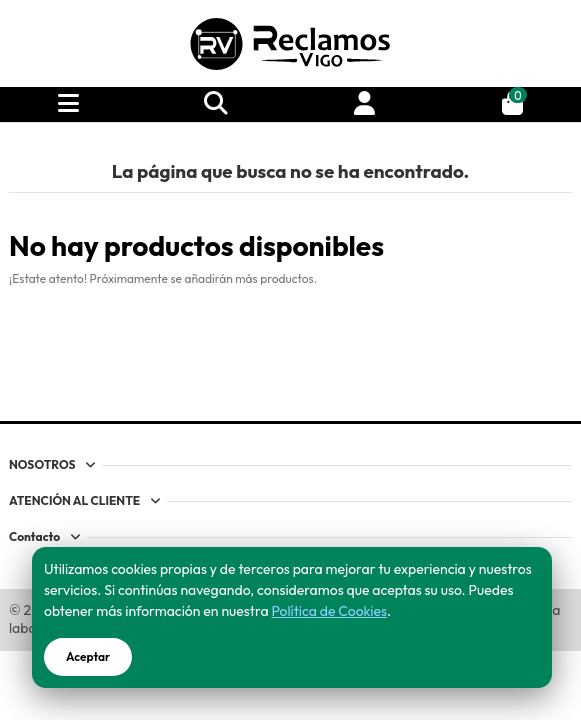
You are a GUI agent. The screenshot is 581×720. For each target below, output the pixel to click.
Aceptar (88, 656)
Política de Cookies (328, 611)
